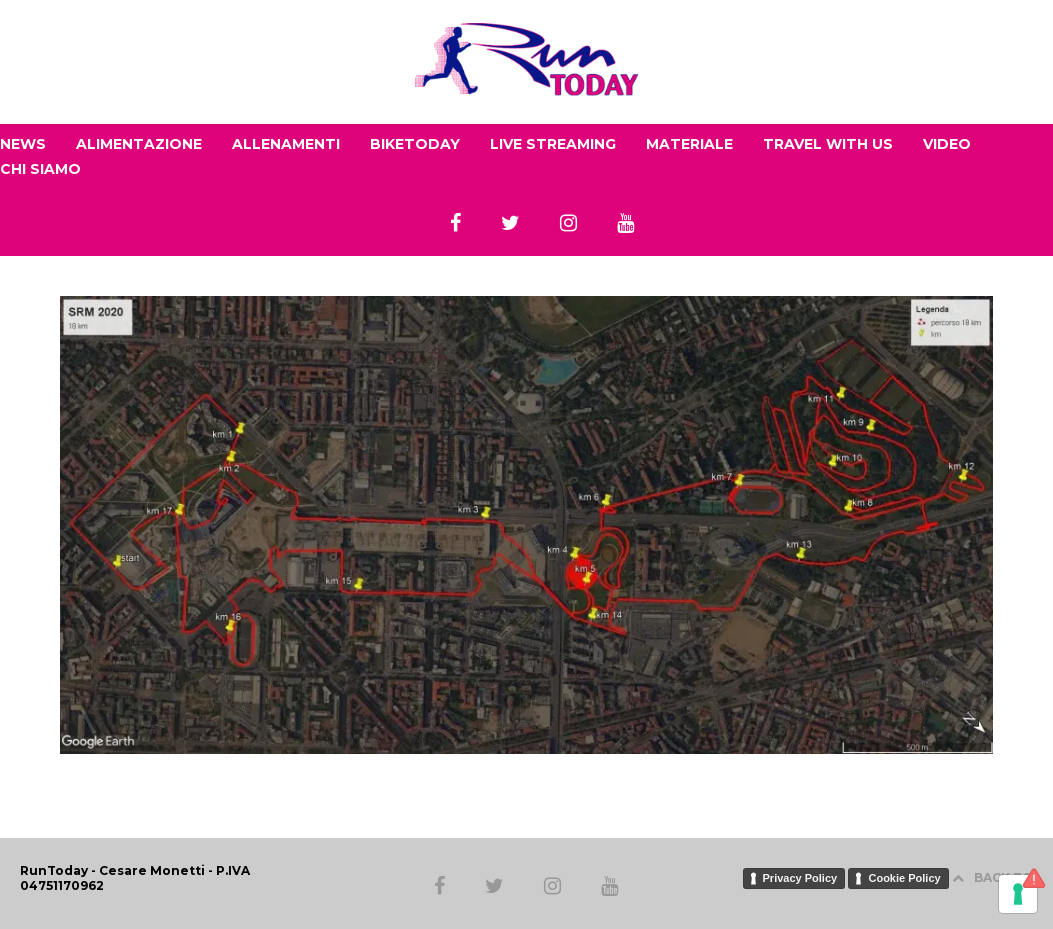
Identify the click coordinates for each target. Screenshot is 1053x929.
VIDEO (947, 144)
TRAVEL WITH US (828, 144)
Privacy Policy (800, 878)
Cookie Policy (904, 878)
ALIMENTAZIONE (139, 144)
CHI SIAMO (40, 169)
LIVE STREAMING (553, 144)
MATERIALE (689, 144)
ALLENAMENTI (286, 144)
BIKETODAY (415, 144)
